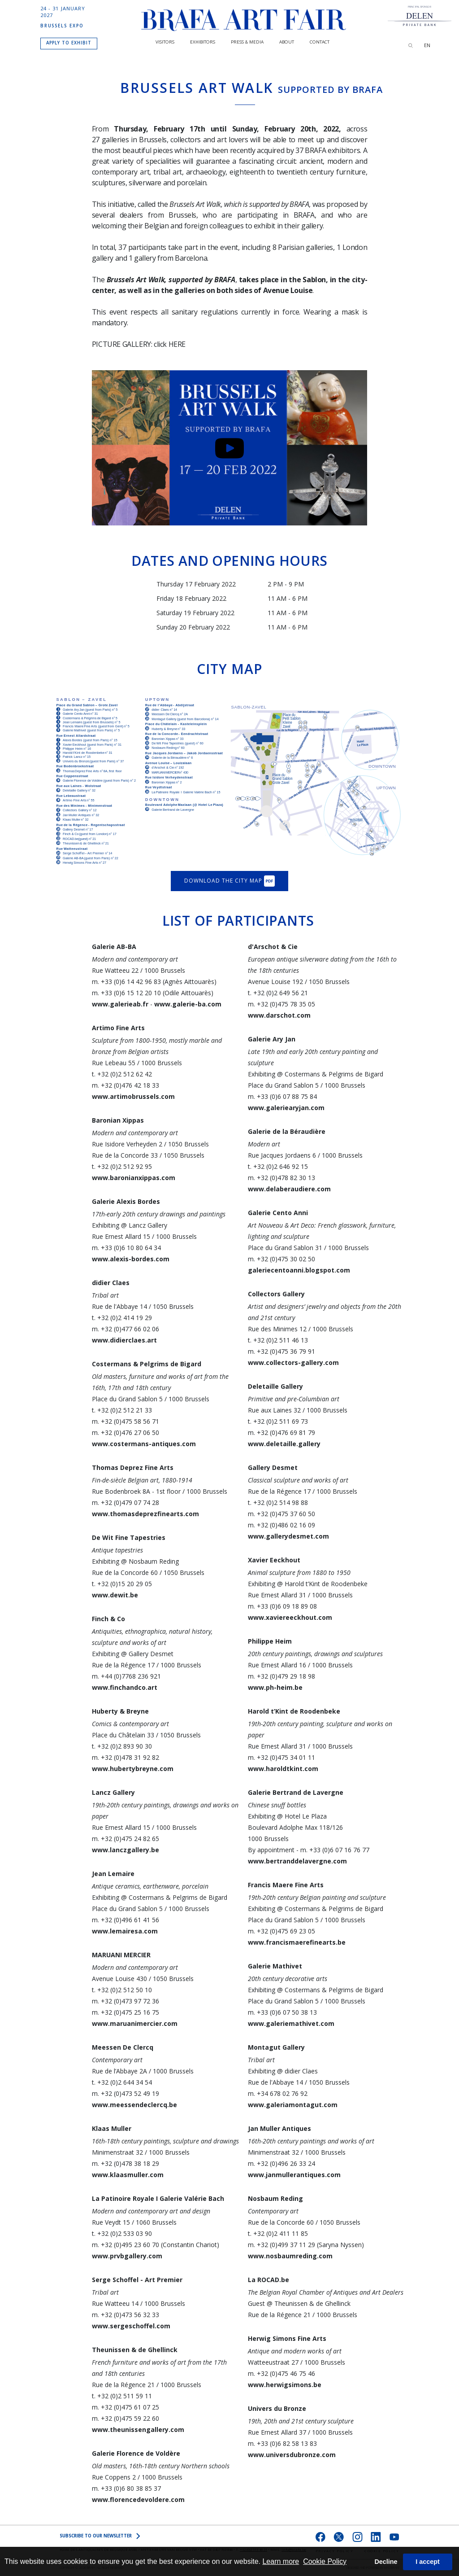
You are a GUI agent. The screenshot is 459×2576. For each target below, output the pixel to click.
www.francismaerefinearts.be (297, 1942)
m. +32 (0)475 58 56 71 (125, 1421)
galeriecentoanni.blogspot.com (299, 1270)
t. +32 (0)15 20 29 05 (122, 1583)
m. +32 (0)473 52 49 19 (125, 2093)
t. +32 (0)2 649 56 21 (278, 992)
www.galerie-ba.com (187, 1004)
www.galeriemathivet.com (291, 2023)
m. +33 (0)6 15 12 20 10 (127, 992)
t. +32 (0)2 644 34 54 (122, 2082)
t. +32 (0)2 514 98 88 (278, 1502)
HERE (177, 344)
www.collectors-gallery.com (293, 1362)
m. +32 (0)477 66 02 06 (125, 1329)
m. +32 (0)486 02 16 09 (281, 1525)
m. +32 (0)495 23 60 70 (125, 2244)
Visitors (165, 42)
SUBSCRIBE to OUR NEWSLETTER (100, 2536)
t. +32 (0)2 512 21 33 (122, 1410)
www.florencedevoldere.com (138, 2499)
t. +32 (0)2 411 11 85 (278, 2233)
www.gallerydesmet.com (288, 1536)
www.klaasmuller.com (128, 2174)
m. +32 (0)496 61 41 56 (125, 1920)
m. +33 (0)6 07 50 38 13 (282, 2012)
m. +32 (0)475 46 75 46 (281, 2373)
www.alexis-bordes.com (130, 1259)
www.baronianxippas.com (133, 1177)
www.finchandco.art (124, 1687)
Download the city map (229, 881)
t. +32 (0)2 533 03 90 (122, 2233)
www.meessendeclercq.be (134, 2104)
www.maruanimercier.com (135, 2023)
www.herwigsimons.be (284, 2384)
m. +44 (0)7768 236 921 (126, 1676)
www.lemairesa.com (125, 1931)
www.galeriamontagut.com (293, 2104)
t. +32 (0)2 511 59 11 (122, 2396)
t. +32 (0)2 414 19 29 (122, 1317)
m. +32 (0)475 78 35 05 (281, 1004)
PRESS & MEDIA (247, 42)
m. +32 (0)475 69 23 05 (281, 1931)
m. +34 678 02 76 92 (277, 2093)
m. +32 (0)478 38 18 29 (125, 2163)
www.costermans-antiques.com (144, 1443)
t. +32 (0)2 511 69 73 (278, 1421)
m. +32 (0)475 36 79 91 (281, 1351)
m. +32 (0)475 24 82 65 (125, 1838)
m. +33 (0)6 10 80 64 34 (126, 1247)
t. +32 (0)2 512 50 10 (122, 1990)
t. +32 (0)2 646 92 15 (278, 1166)
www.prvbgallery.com (127, 2256)
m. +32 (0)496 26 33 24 (281, 2163)
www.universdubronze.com (292, 2454)
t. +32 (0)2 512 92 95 (122, 1166)
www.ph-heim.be (275, 1687)
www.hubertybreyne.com (132, 1768)
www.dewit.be (115, 1595)
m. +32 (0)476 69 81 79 (281, 1432)
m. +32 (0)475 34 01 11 (281, 1757)
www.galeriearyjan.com (286, 1107)
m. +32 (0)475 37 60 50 (281, 1513)
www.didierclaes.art (124, 1340)
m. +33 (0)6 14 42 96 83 (127, 981)
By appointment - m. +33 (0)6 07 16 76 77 (308, 1850)
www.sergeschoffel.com (131, 2326)
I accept (428, 2561)
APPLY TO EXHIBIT (68, 43)
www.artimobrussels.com (133, 1096)
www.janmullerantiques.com (294, 2174)
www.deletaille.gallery (284, 1443)
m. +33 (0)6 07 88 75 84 (282, 1096)
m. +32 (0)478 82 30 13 (281, 1177)
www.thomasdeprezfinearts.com (145, 1513)
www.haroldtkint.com (283, 1768)
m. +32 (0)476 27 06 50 (125, 1432)
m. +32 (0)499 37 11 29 (281, 2244)
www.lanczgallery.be (125, 1850)
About (286, 42)
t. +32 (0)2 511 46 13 (278, 1340)
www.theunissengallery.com (138, 2429)
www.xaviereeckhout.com (290, 1617)
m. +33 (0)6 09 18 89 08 (282, 1606)
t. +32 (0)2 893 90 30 (122, 1746)
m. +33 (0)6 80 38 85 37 (126, 2488)
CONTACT (319, 42)
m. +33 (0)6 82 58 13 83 (282, 2443)
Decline (385, 2561)
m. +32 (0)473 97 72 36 (125, 2001)
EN (427, 45)
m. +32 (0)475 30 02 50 (281, 1259)
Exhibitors (202, 42)
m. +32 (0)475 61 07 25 (125, 2407)
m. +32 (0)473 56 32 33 (125, 2314)
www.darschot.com (279, 1015)
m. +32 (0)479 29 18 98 (281, 1676)
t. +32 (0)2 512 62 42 (122, 1074)
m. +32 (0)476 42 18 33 (125, 1085)
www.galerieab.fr (121, 1004)
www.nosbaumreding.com (290, 2256)
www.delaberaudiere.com (289, 1189)
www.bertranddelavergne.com (297, 1861)
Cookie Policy (324, 2561)
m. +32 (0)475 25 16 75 (125, 2012)
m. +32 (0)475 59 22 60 (125, 2418)
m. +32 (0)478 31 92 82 (125, 1757)
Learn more (280, 2561)
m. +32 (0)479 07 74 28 (125, 1502)
